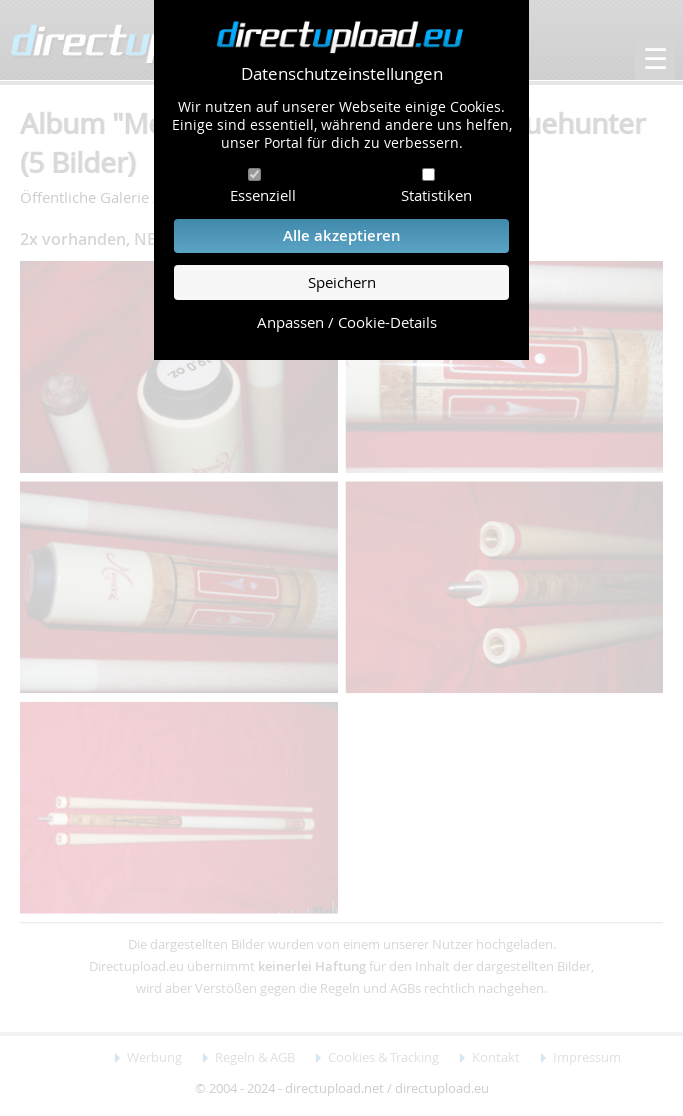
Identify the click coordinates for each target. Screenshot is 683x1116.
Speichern (342, 282)
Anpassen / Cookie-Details (347, 322)
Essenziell (263, 195)
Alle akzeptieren (342, 235)
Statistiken (436, 195)
